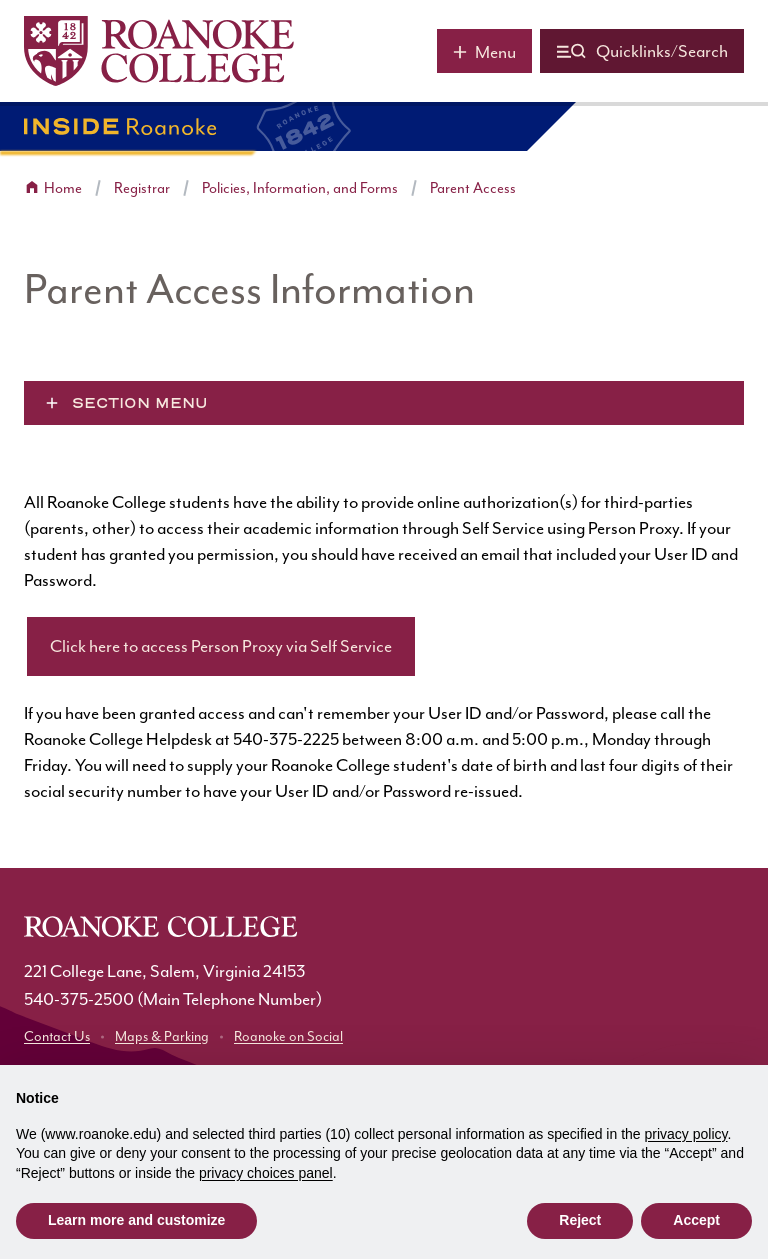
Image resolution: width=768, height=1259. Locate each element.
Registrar (142, 188)
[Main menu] (484, 51)
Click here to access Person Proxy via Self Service (221, 646)
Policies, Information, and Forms (300, 188)
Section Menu (140, 403)
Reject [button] (580, 1220)
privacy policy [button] (686, 1134)
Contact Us (57, 1036)
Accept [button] (696, 1220)
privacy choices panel (266, 1173)
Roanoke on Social (288, 1036)
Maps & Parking (162, 1036)
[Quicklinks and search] (642, 51)
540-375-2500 (79, 999)
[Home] (159, 51)
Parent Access (473, 188)
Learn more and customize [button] (136, 1220)
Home (63, 188)
